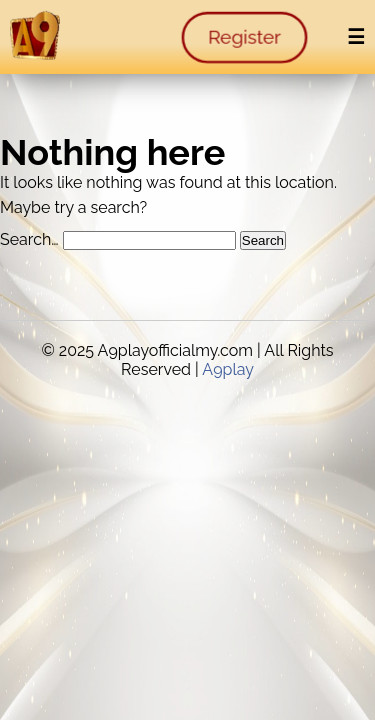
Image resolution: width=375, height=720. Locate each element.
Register (244, 37)
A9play (228, 369)
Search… (29, 239)
